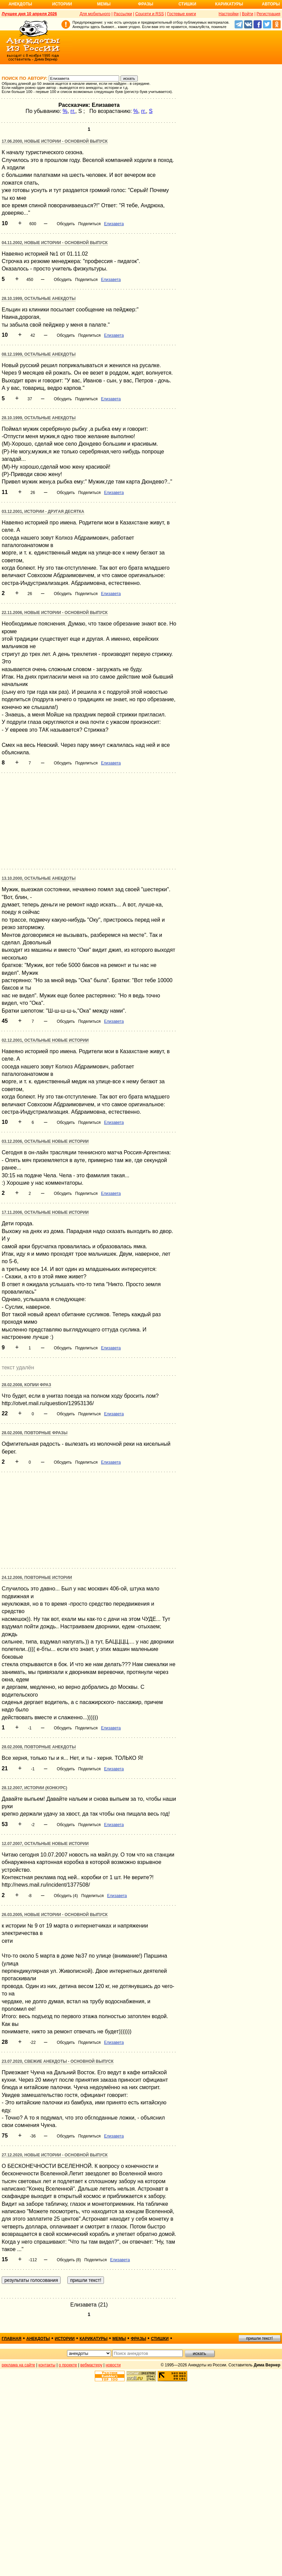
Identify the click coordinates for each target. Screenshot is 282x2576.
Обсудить (66, 223)
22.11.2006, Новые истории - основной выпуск (55, 612)
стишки (160, 2338)
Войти (247, 13)
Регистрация (268, 13)
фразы (138, 2338)
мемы (119, 2338)
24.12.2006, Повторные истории (37, 1577)
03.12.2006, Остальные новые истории (45, 1141)
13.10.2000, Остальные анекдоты (38, 878)
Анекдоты (20, 4)
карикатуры (94, 2338)
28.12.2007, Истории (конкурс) (34, 1788)
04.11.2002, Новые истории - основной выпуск (55, 242)
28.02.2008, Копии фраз (26, 1384)
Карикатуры (229, 4)
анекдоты (38, 2338)
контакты (47, 2365)
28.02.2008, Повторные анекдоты (39, 1747)
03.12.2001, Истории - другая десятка (43, 511)
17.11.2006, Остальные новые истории (45, 1212)
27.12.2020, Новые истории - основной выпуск (55, 2155)
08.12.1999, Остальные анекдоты (38, 354)
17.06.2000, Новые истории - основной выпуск (55, 141)
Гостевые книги (181, 13)
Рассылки (123, 13)
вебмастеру (91, 2365)
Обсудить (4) (66, 1895)
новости (113, 2365)
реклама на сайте (18, 2365)
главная (11, 2338)
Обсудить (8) (69, 2260)
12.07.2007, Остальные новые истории (45, 1843)
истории (65, 2338)
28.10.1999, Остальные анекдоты (38, 298)
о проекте (68, 2365)
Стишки (187, 4)
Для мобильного (95, 13)
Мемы (104, 4)
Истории (62, 4)
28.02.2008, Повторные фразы (34, 1433)
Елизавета (114, 223)
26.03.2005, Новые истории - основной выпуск (55, 1914)
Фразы (145, 4)
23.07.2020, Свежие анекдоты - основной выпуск (57, 2061)
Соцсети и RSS (149, 13)
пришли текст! (259, 2338)
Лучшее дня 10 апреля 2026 (29, 13)
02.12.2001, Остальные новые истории (45, 1040)
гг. (72, 111)
